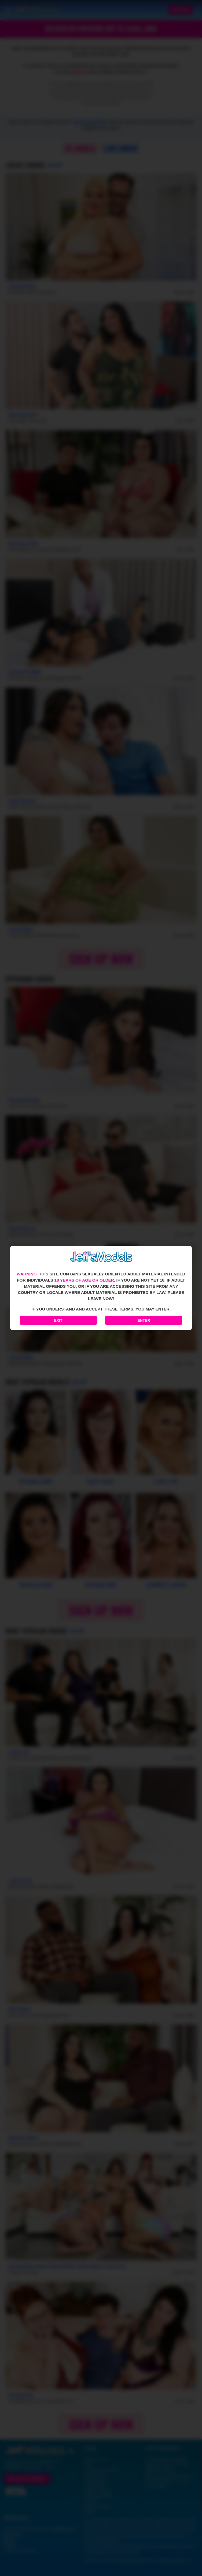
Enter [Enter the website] (143, 1320)
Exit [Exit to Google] (58, 1320)
